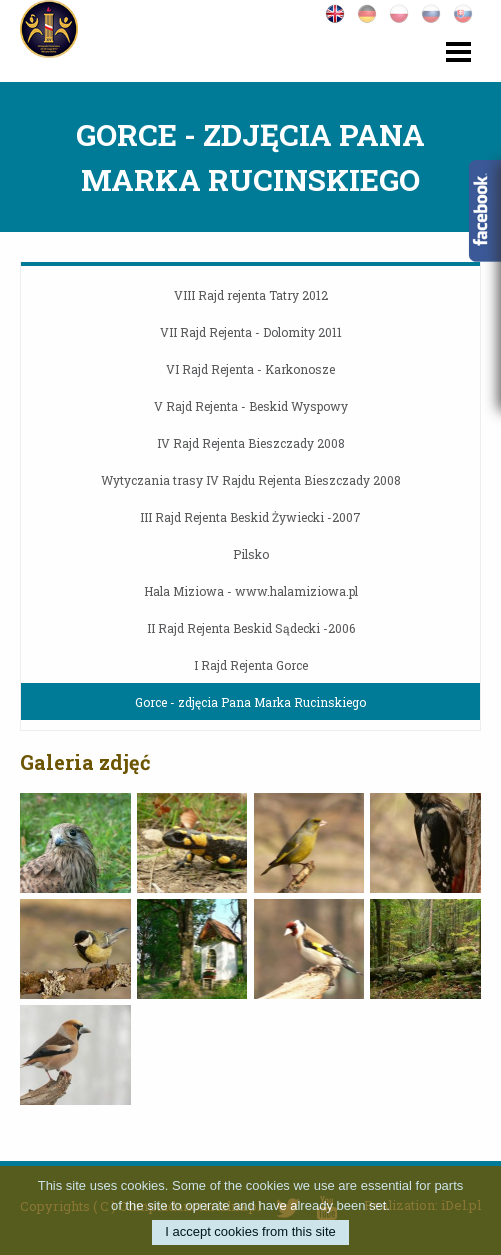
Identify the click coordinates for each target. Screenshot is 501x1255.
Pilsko (251, 554)
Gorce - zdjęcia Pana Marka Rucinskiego (250, 702)
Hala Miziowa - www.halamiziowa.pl (251, 591)
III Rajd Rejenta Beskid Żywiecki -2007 (250, 517)
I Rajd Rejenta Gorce (251, 665)
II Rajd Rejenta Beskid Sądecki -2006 (251, 628)
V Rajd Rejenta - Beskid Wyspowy (251, 406)
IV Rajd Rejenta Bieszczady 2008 (251, 443)
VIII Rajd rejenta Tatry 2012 (251, 295)
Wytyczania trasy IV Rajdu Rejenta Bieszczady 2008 (251, 480)
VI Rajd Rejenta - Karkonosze (250, 369)
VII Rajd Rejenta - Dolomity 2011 (251, 332)
